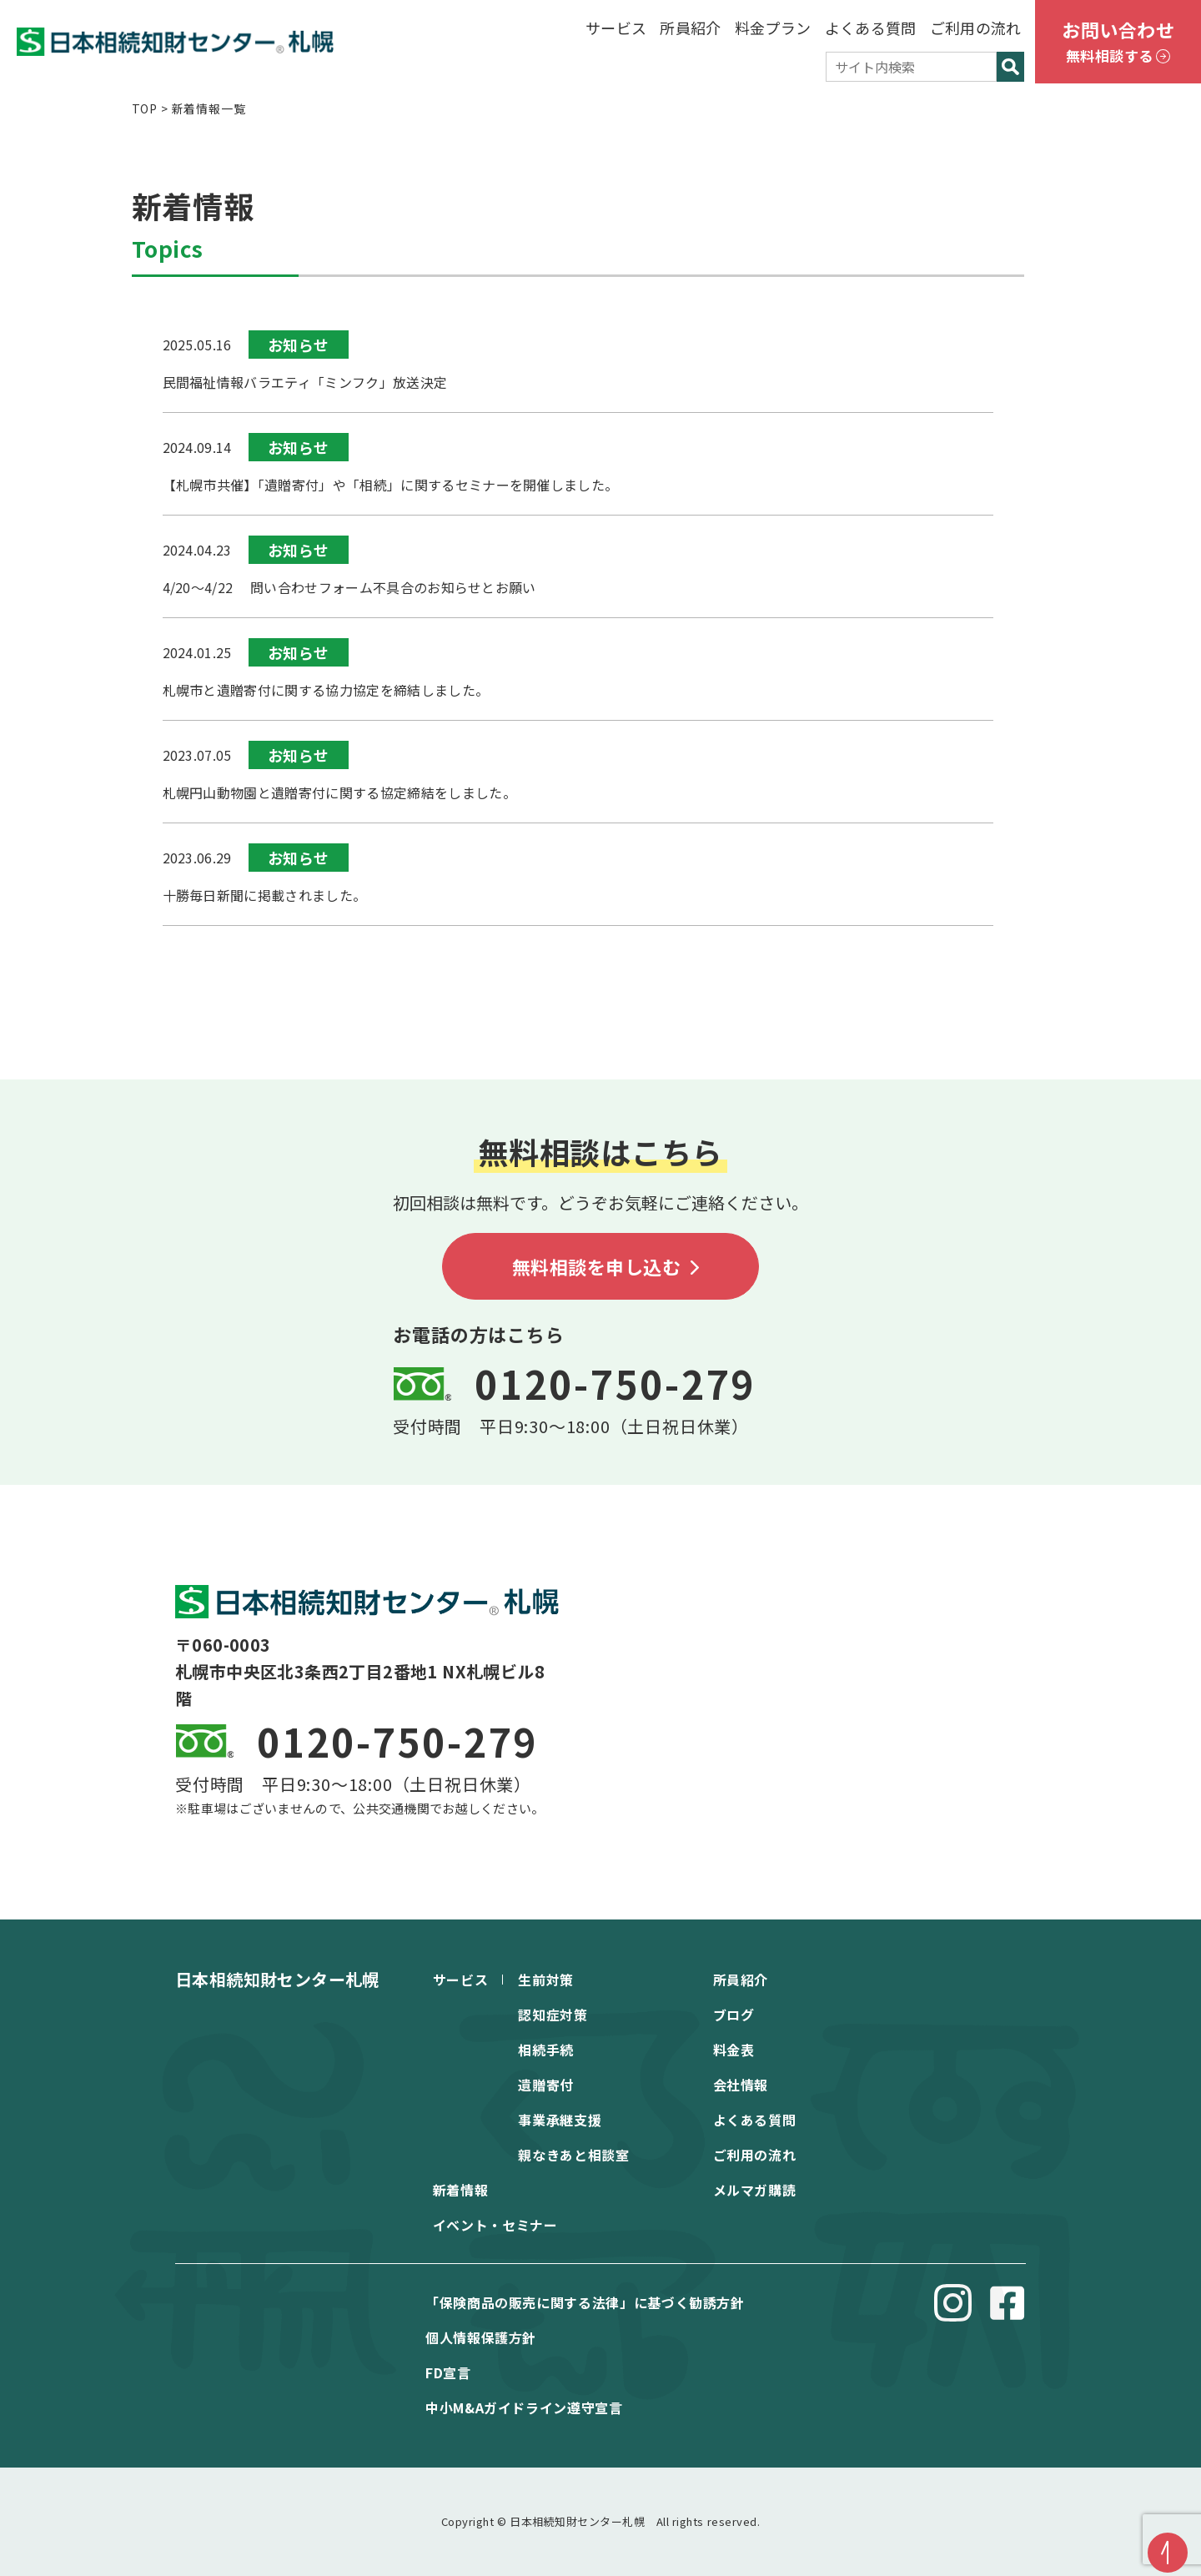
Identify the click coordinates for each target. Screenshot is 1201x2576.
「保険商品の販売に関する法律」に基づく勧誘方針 (585, 2302)
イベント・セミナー (495, 2225)
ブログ (734, 2015)
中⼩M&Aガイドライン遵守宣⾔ (524, 2407)
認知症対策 (552, 2015)
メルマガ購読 (754, 2190)
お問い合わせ (1118, 43)
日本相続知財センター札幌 (277, 1979)
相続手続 (546, 2050)
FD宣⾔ (448, 2372)
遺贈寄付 (546, 2085)
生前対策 (546, 1980)
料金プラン (773, 27)
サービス (615, 27)
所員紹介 (690, 27)
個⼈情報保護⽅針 (480, 2337)
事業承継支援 (559, 2120)
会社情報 (741, 2085)
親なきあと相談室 (573, 2155)
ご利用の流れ (976, 27)
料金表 (734, 2050)
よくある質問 (871, 27)
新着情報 (461, 2190)
